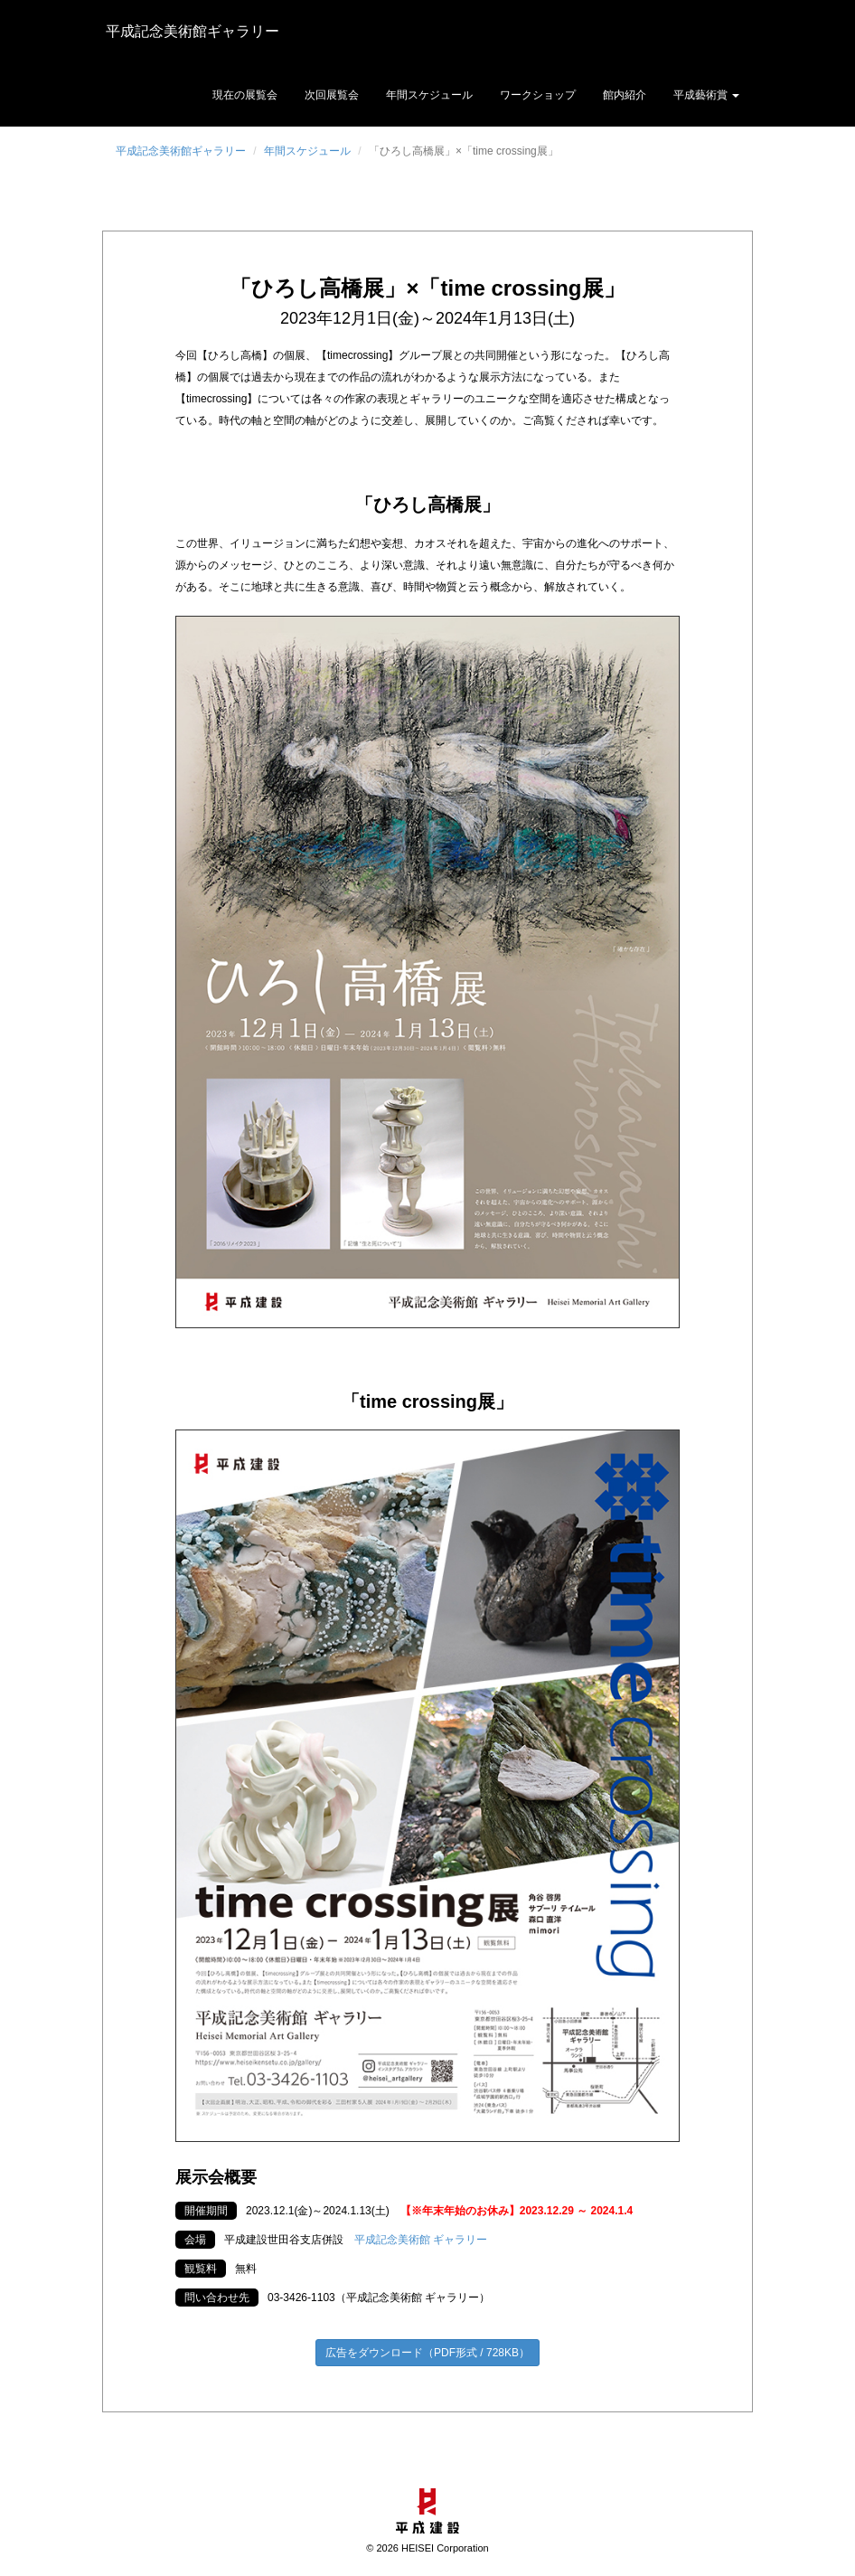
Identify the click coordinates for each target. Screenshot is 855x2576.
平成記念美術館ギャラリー (189, 31)
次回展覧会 (332, 95)
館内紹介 (624, 95)
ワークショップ (538, 95)
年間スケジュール (429, 95)
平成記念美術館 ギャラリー (420, 2239)
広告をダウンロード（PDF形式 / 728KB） (427, 2352)
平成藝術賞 (706, 95)
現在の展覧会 (244, 95)
